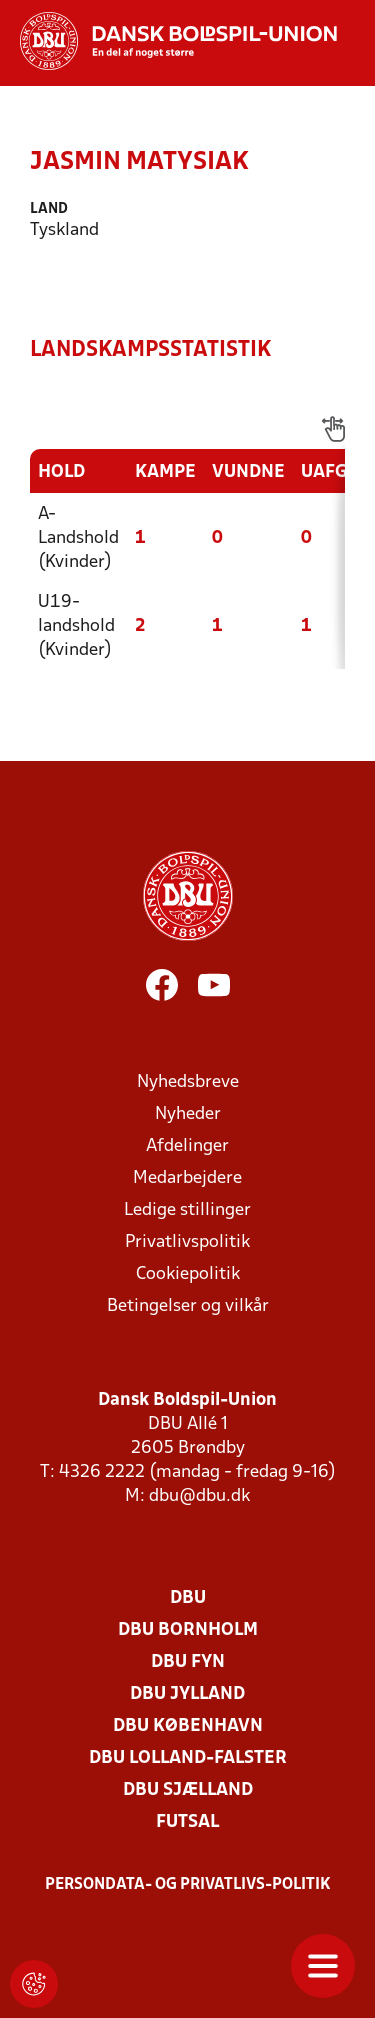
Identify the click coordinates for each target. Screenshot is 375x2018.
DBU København (188, 1726)
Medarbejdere (187, 1178)
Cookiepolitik (188, 1274)
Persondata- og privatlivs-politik (188, 1885)
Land (49, 209)
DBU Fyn (188, 1662)
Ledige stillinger (187, 1210)
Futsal (187, 1822)
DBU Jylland (187, 1694)
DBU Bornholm (188, 1630)
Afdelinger (187, 1146)
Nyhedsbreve (188, 1082)
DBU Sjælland (188, 1790)
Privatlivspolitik (187, 1242)
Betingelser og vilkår (188, 1306)
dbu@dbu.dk (199, 1496)
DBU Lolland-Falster (188, 1758)
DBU (188, 1598)
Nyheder (188, 1114)
